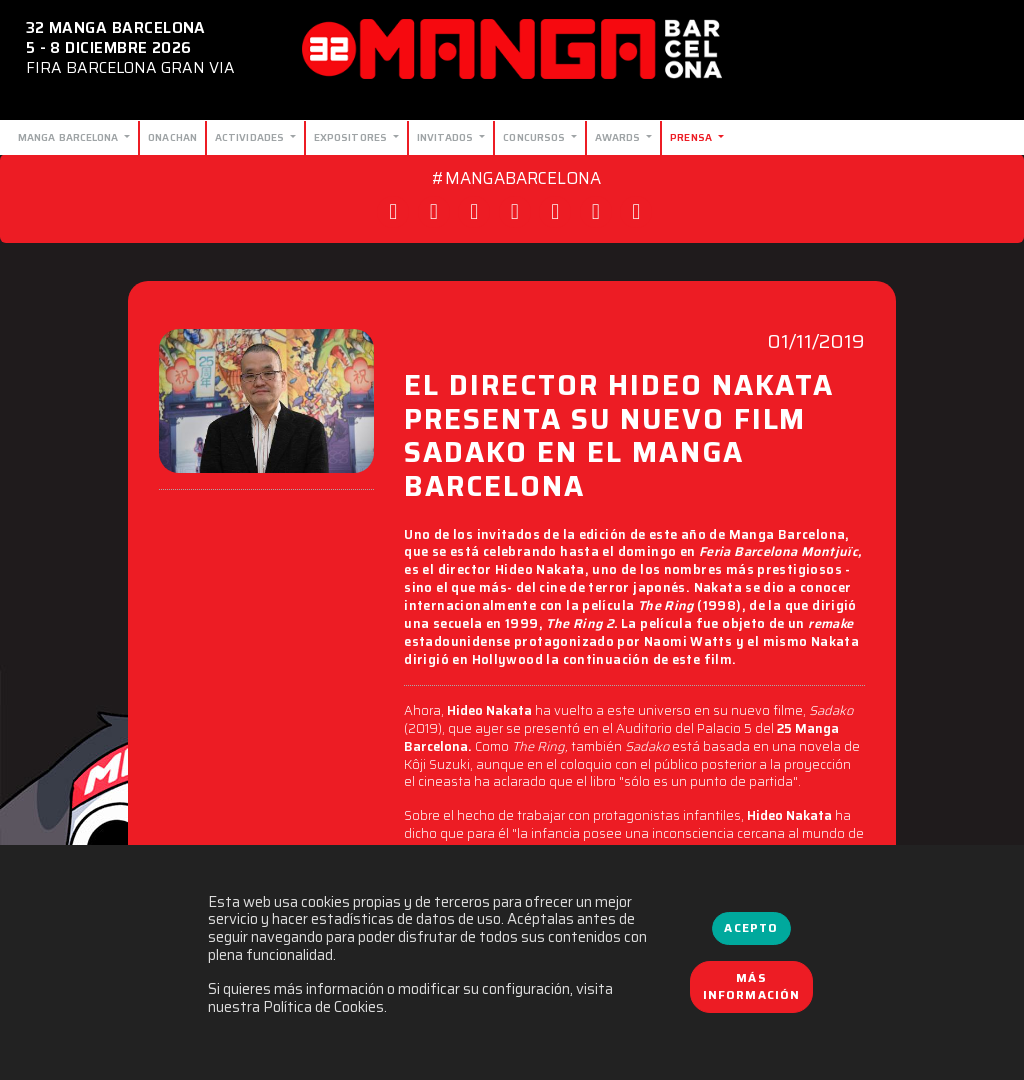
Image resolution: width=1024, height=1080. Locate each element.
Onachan (172, 137)
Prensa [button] (692, 137)
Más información (752, 987)
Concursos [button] (535, 137)
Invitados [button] (447, 137)
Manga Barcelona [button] (70, 137)
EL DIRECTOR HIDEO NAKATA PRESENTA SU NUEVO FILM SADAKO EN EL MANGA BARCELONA (619, 438)
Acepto (751, 928)
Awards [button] (619, 137)
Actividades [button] (251, 137)
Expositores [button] (352, 137)
